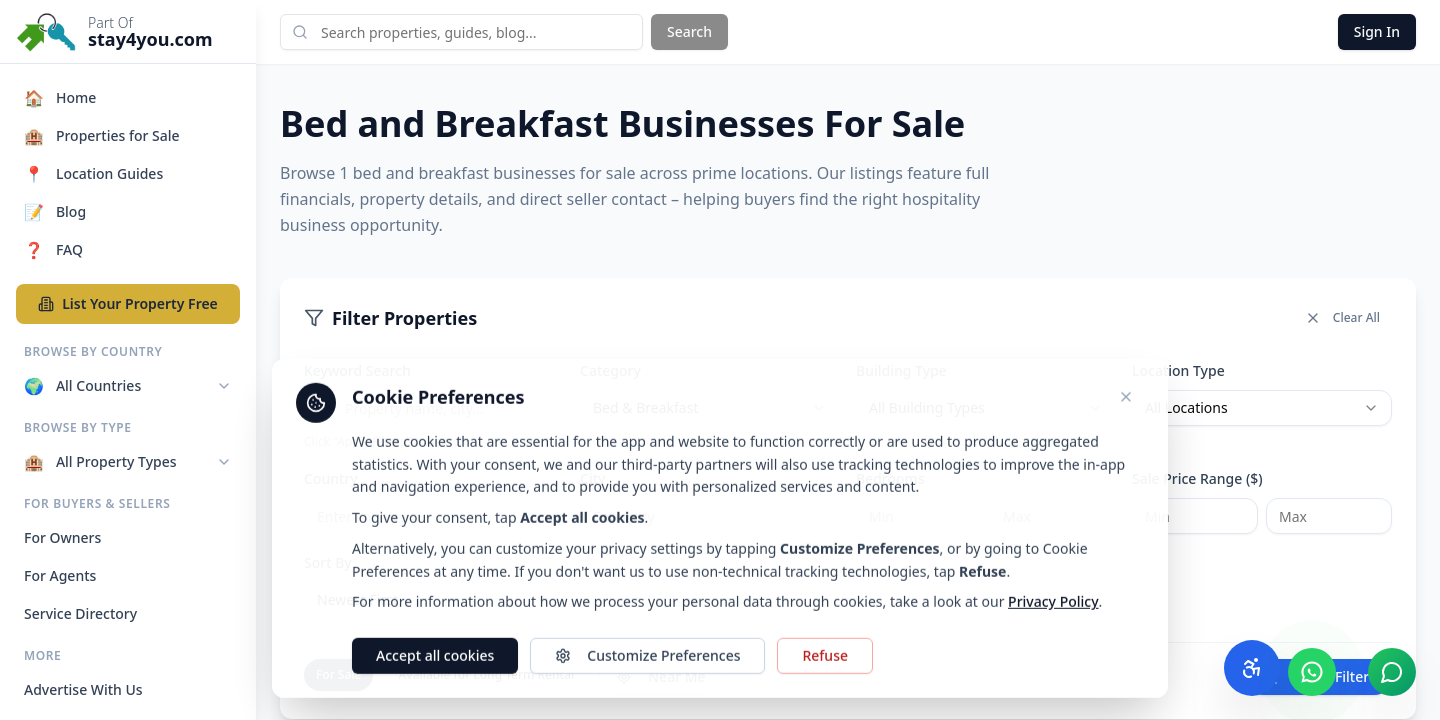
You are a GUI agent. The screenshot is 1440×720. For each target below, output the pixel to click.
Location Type (1178, 370)
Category (610, 370)
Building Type (901, 370)
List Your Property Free (128, 303)
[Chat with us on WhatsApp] (1312, 672)
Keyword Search (357, 370)
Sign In (1377, 31)
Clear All (1342, 317)
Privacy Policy (1053, 662)
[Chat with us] (1392, 672)
